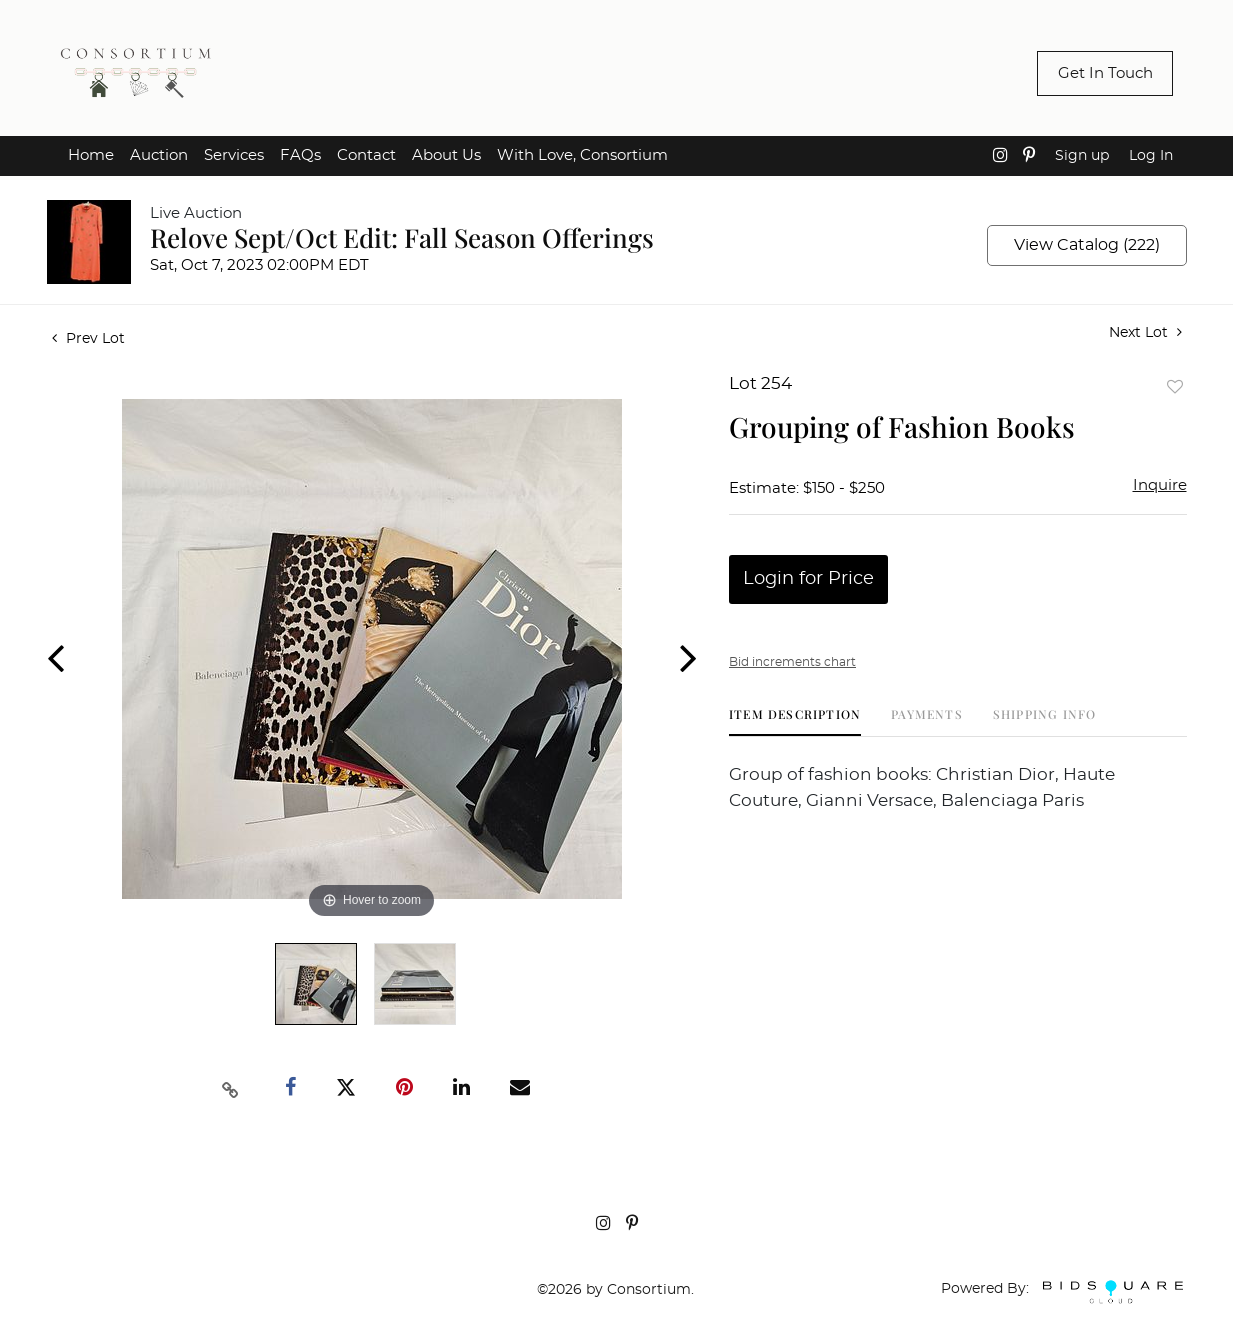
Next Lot (1145, 332)
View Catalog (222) (1087, 245)
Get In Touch (1105, 73)
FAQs (300, 155)
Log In (1151, 156)
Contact (366, 155)
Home (91, 155)
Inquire (1160, 485)
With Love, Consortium (582, 155)
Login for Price (808, 579)
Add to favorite (1175, 386)
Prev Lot (88, 339)
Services (234, 155)
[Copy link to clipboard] (230, 1088)
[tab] (795, 721)
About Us (446, 155)
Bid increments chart (792, 662)
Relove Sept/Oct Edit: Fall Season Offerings (402, 237)
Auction (159, 155)
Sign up (1082, 156)
